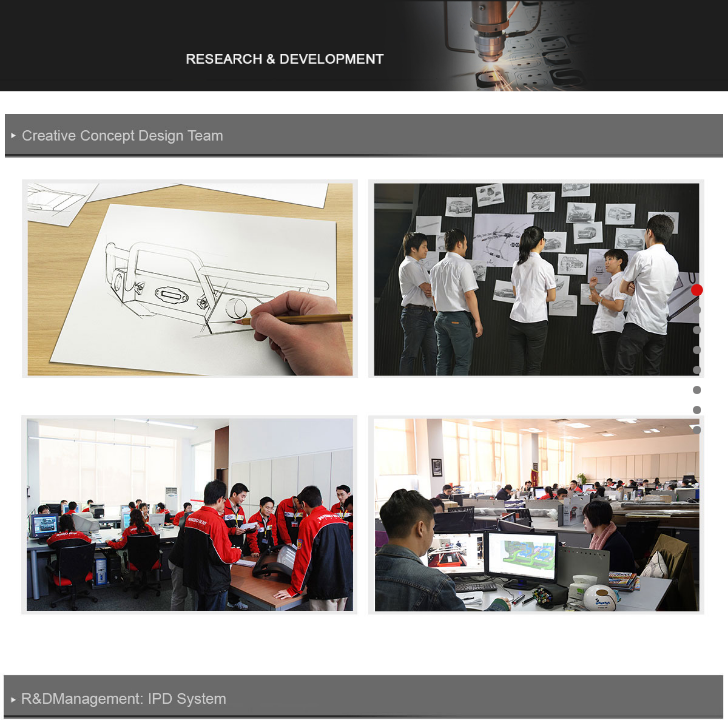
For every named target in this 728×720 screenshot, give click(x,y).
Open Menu (638, 34)
